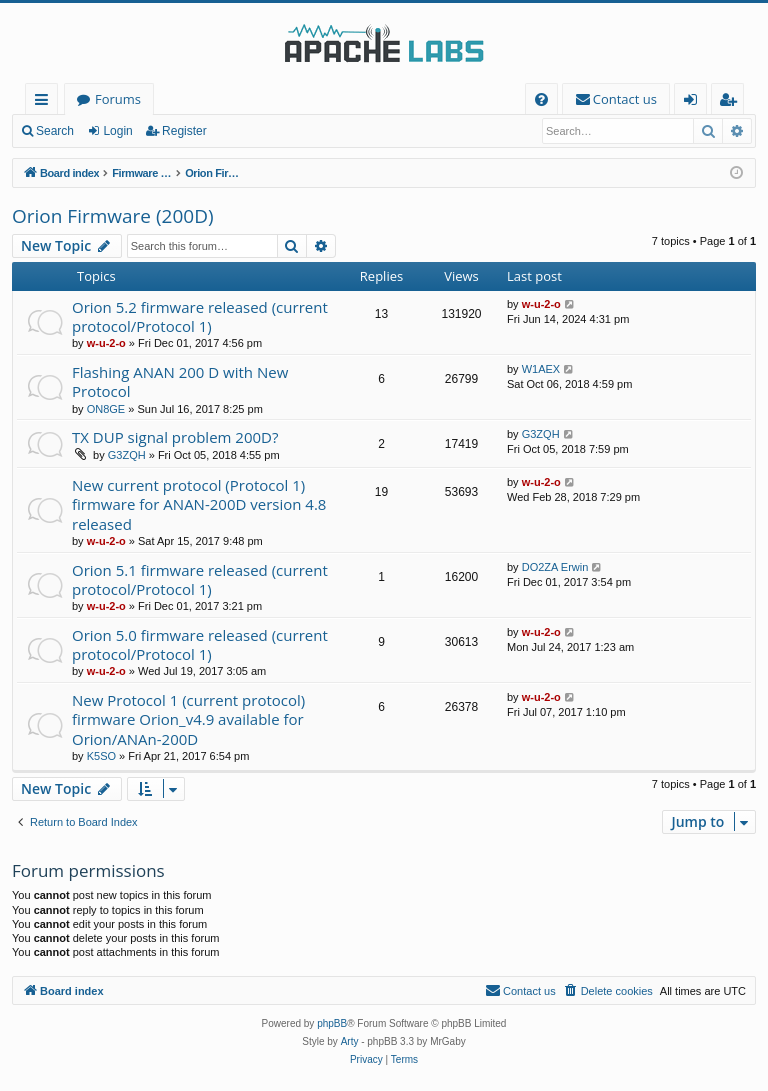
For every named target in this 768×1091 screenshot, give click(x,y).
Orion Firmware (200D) (113, 216)
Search (55, 131)
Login (117, 131)
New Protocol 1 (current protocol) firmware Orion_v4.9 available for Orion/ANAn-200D (188, 719)
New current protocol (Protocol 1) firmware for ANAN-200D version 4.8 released (199, 504)
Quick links (45, 102)
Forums (118, 99)
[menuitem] (541, 99)
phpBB (332, 1023)
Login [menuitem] (694, 102)
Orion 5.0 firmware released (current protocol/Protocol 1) (200, 644)
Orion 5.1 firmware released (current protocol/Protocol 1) (200, 579)
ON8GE (106, 409)
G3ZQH (127, 455)
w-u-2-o (106, 343)
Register (184, 131)
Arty (350, 1041)
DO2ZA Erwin (555, 567)
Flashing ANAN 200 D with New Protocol (180, 381)
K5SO (101, 756)
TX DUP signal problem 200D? (175, 437)
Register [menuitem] (732, 102)
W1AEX (541, 369)
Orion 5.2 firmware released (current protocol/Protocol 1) (200, 316)
